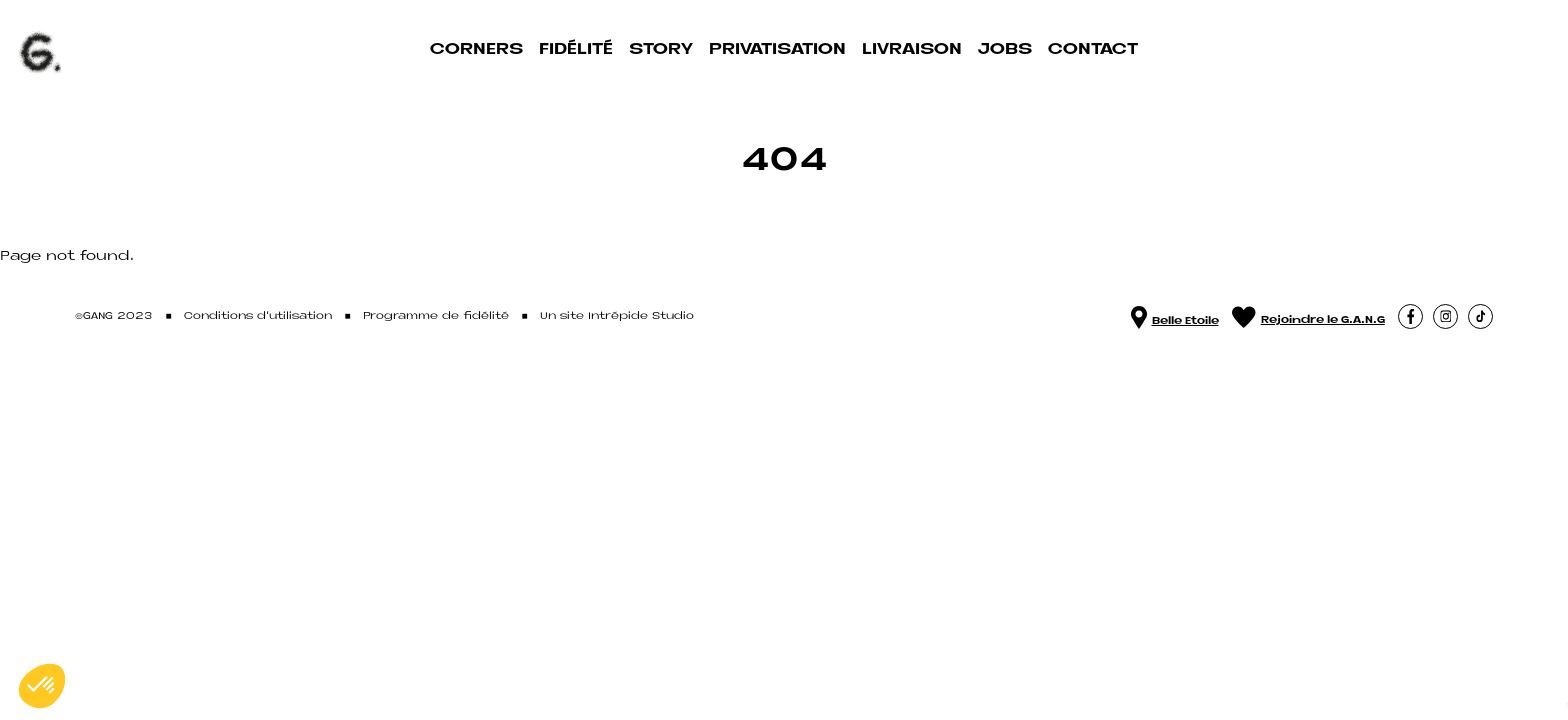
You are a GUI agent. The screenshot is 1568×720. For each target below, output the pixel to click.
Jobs (1005, 49)
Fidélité (576, 49)
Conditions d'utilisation (258, 316)
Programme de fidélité (436, 316)
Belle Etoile (1175, 316)
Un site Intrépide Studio (617, 316)
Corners (476, 49)
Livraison (912, 49)
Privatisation (777, 49)
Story (661, 49)
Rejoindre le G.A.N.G (1308, 316)
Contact (1093, 49)
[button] (1410, 316)
